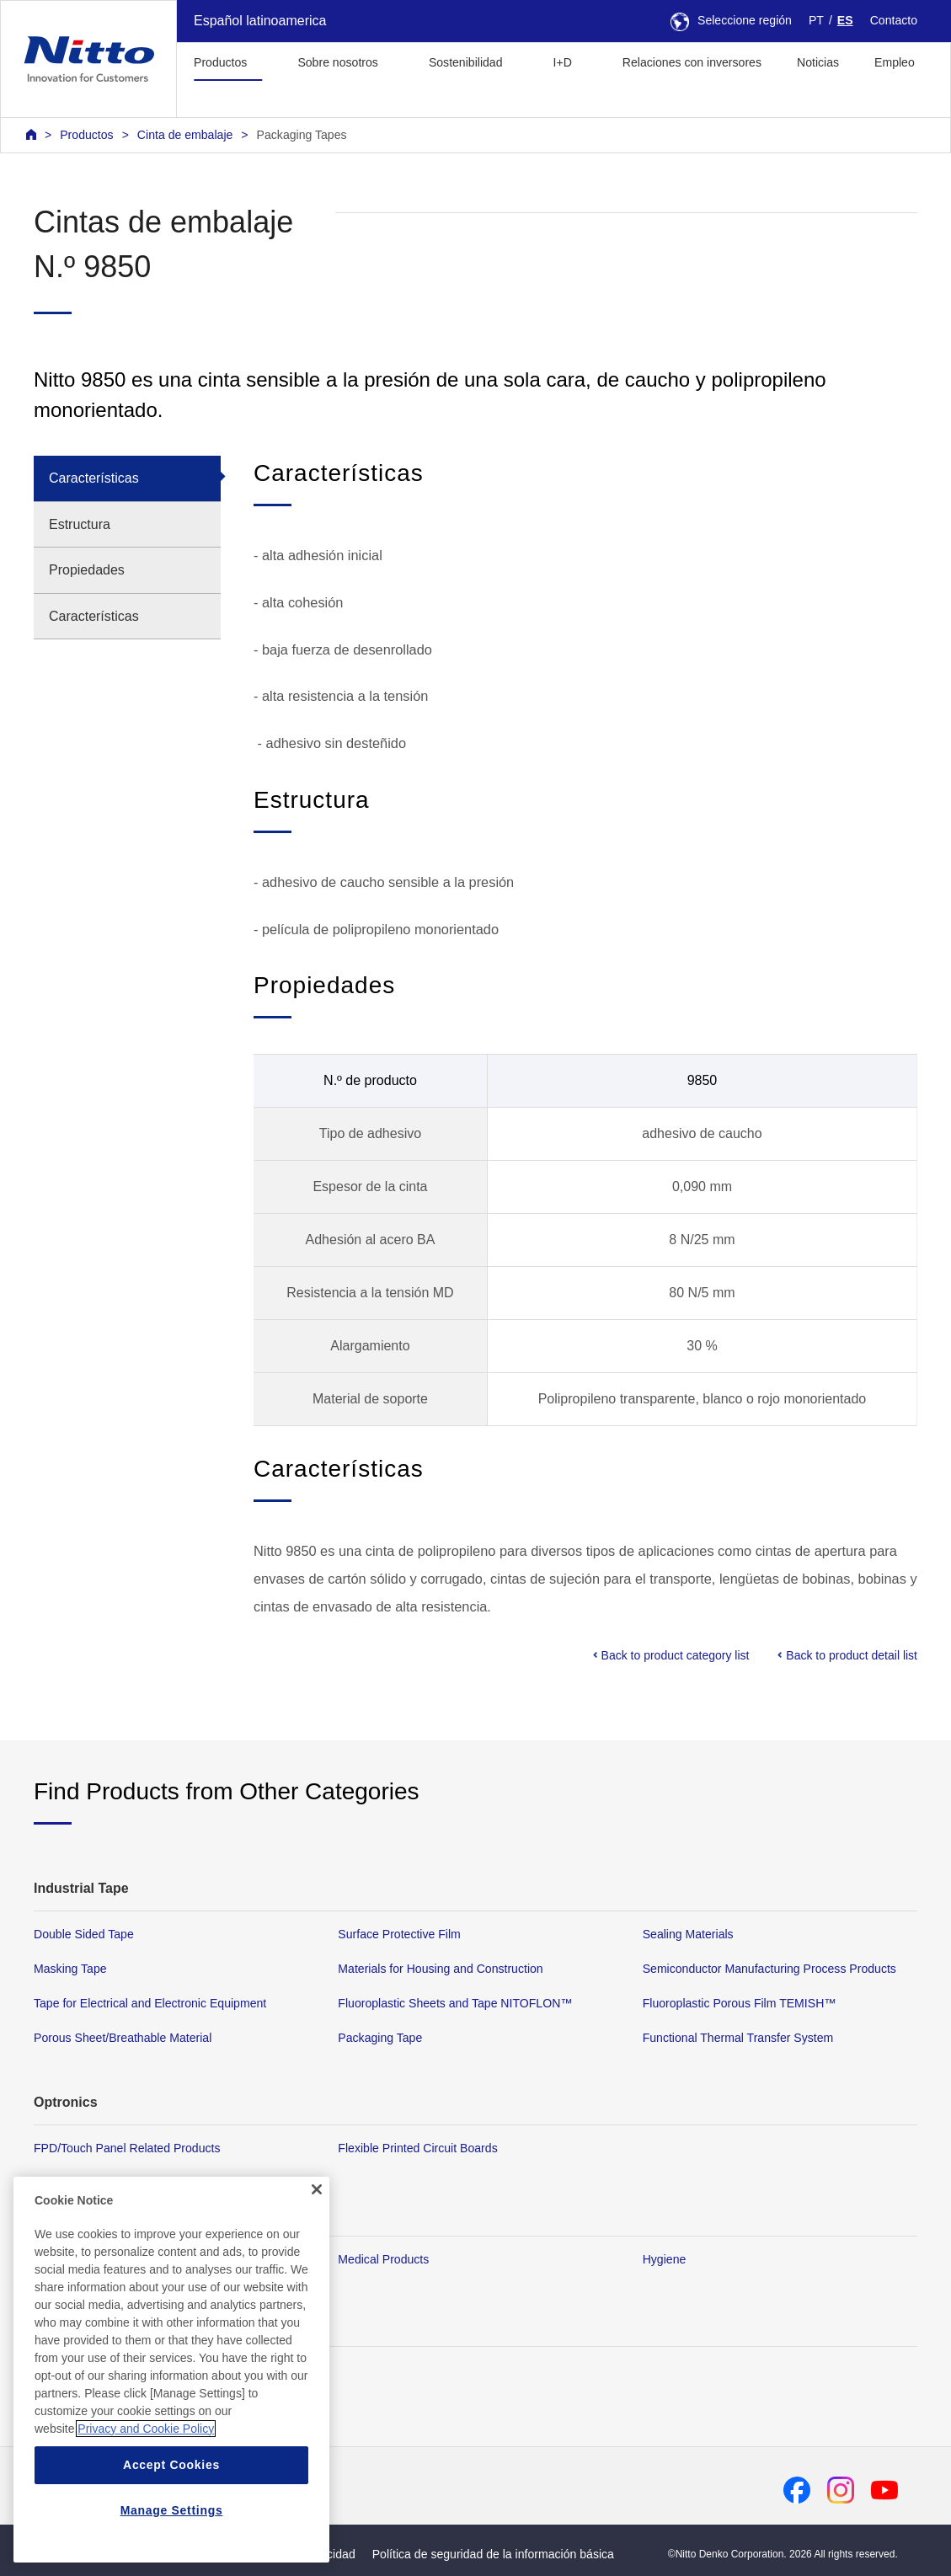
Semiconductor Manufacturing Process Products (769, 1968)
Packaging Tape (380, 2037)
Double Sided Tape (84, 1934)
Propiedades (87, 570)
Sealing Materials (688, 1934)
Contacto (893, 20)
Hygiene (665, 2258)
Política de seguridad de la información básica (493, 2554)
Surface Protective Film (399, 1934)
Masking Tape (70, 1968)
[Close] (316, 2376)
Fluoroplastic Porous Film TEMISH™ (739, 2003)
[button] (202, 100)
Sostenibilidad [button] (466, 62)
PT (816, 20)
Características (94, 478)
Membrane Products (87, 2258)
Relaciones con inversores (691, 62)
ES (845, 20)
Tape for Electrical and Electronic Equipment (150, 2003)
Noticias (818, 62)
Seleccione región (731, 20)
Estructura (79, 524)
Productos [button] (220, 62)
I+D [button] (562, 62)
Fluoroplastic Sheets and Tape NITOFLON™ (455, 2003)
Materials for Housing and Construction (440, 1968)
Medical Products (383, 2258)
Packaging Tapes (302, 135)
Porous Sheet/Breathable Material (122, 2037)
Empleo (894, 62)
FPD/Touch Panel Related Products (127, 2148)
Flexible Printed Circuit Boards (417, 2148)
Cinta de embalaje (184, 135)
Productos (86, 135)
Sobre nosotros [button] (337, 62)
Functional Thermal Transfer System (738, 2037)
